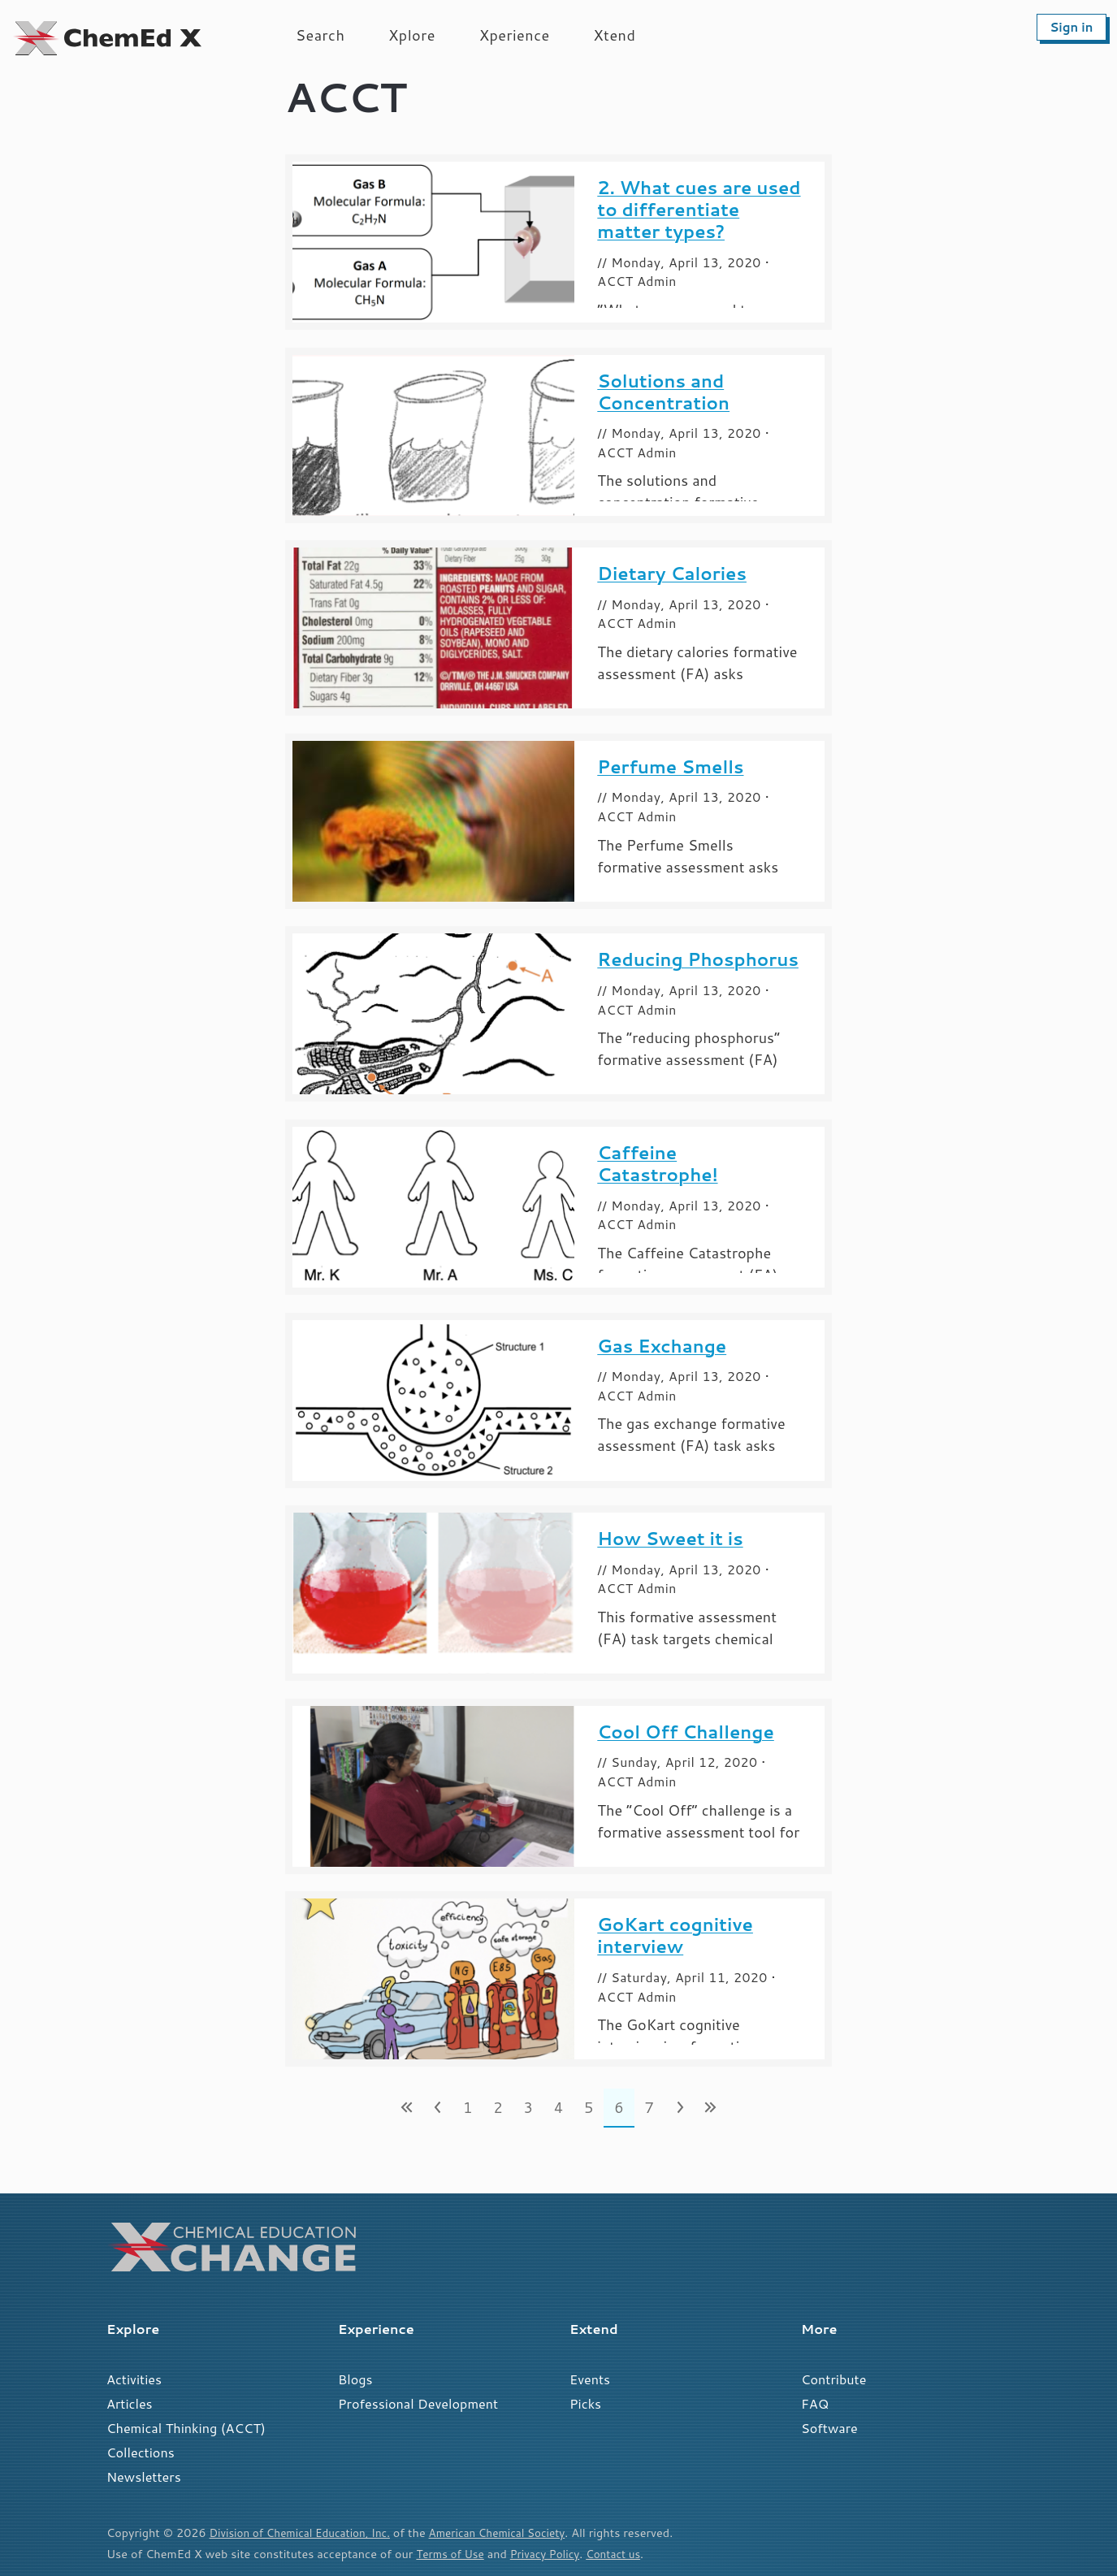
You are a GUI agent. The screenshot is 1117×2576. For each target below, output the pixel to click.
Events (589, 2379)
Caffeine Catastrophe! (657, 1163)
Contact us (624, 2553)
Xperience (514, 34)
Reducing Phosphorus (698, 959)
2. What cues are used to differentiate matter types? (698, 209)
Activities (134, 2379)
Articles (129, 2403)
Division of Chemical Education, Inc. (306, 2532)
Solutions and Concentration (663, 391)
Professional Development (418, 2403)
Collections (140, 2452)
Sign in (1071, 27)
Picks (585, 2403)
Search (320, 34)
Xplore (411, 34)
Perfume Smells (670, 766)
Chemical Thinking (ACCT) (186, 2427)
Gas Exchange (661, 1346)
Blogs (355, 2379)
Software (829, 2427)
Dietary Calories (672, 573)
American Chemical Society (515, 2532)
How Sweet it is (670, 1538)
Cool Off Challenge (685, 1732)
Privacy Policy (552, 2553)
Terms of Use (452, 2553)
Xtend (615, 34)
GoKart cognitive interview (675, 1935)
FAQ (815, 2403)
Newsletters (143, 2476)
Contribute (833, 2379)
